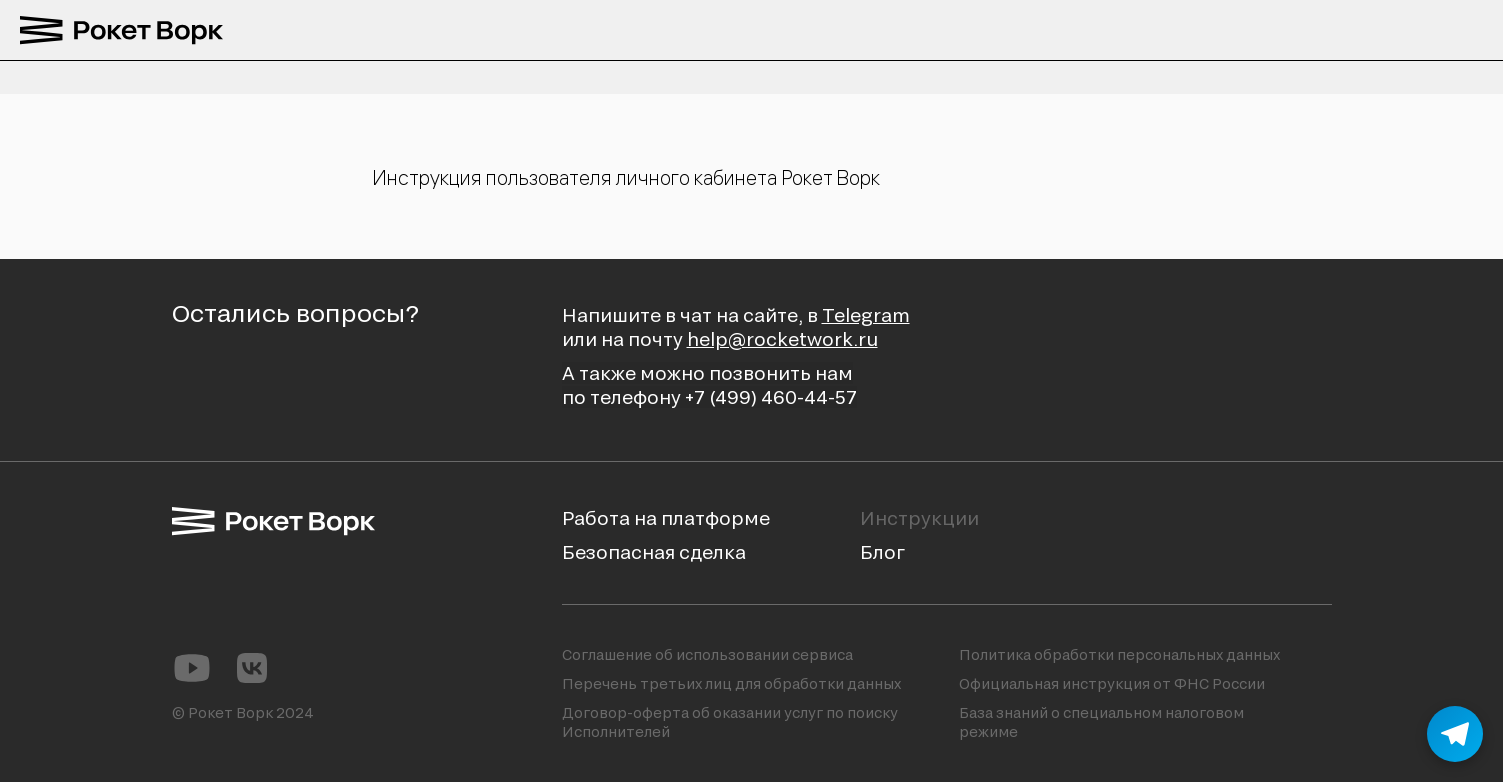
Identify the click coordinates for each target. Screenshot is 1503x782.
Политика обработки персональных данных (1119, 654)
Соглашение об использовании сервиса (707, 654)
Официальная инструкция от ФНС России (1112, 683)
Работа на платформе (666, 518)
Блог (882, 552)
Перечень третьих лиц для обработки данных (731, 683)
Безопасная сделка (654, 552)
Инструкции (919, 518)
